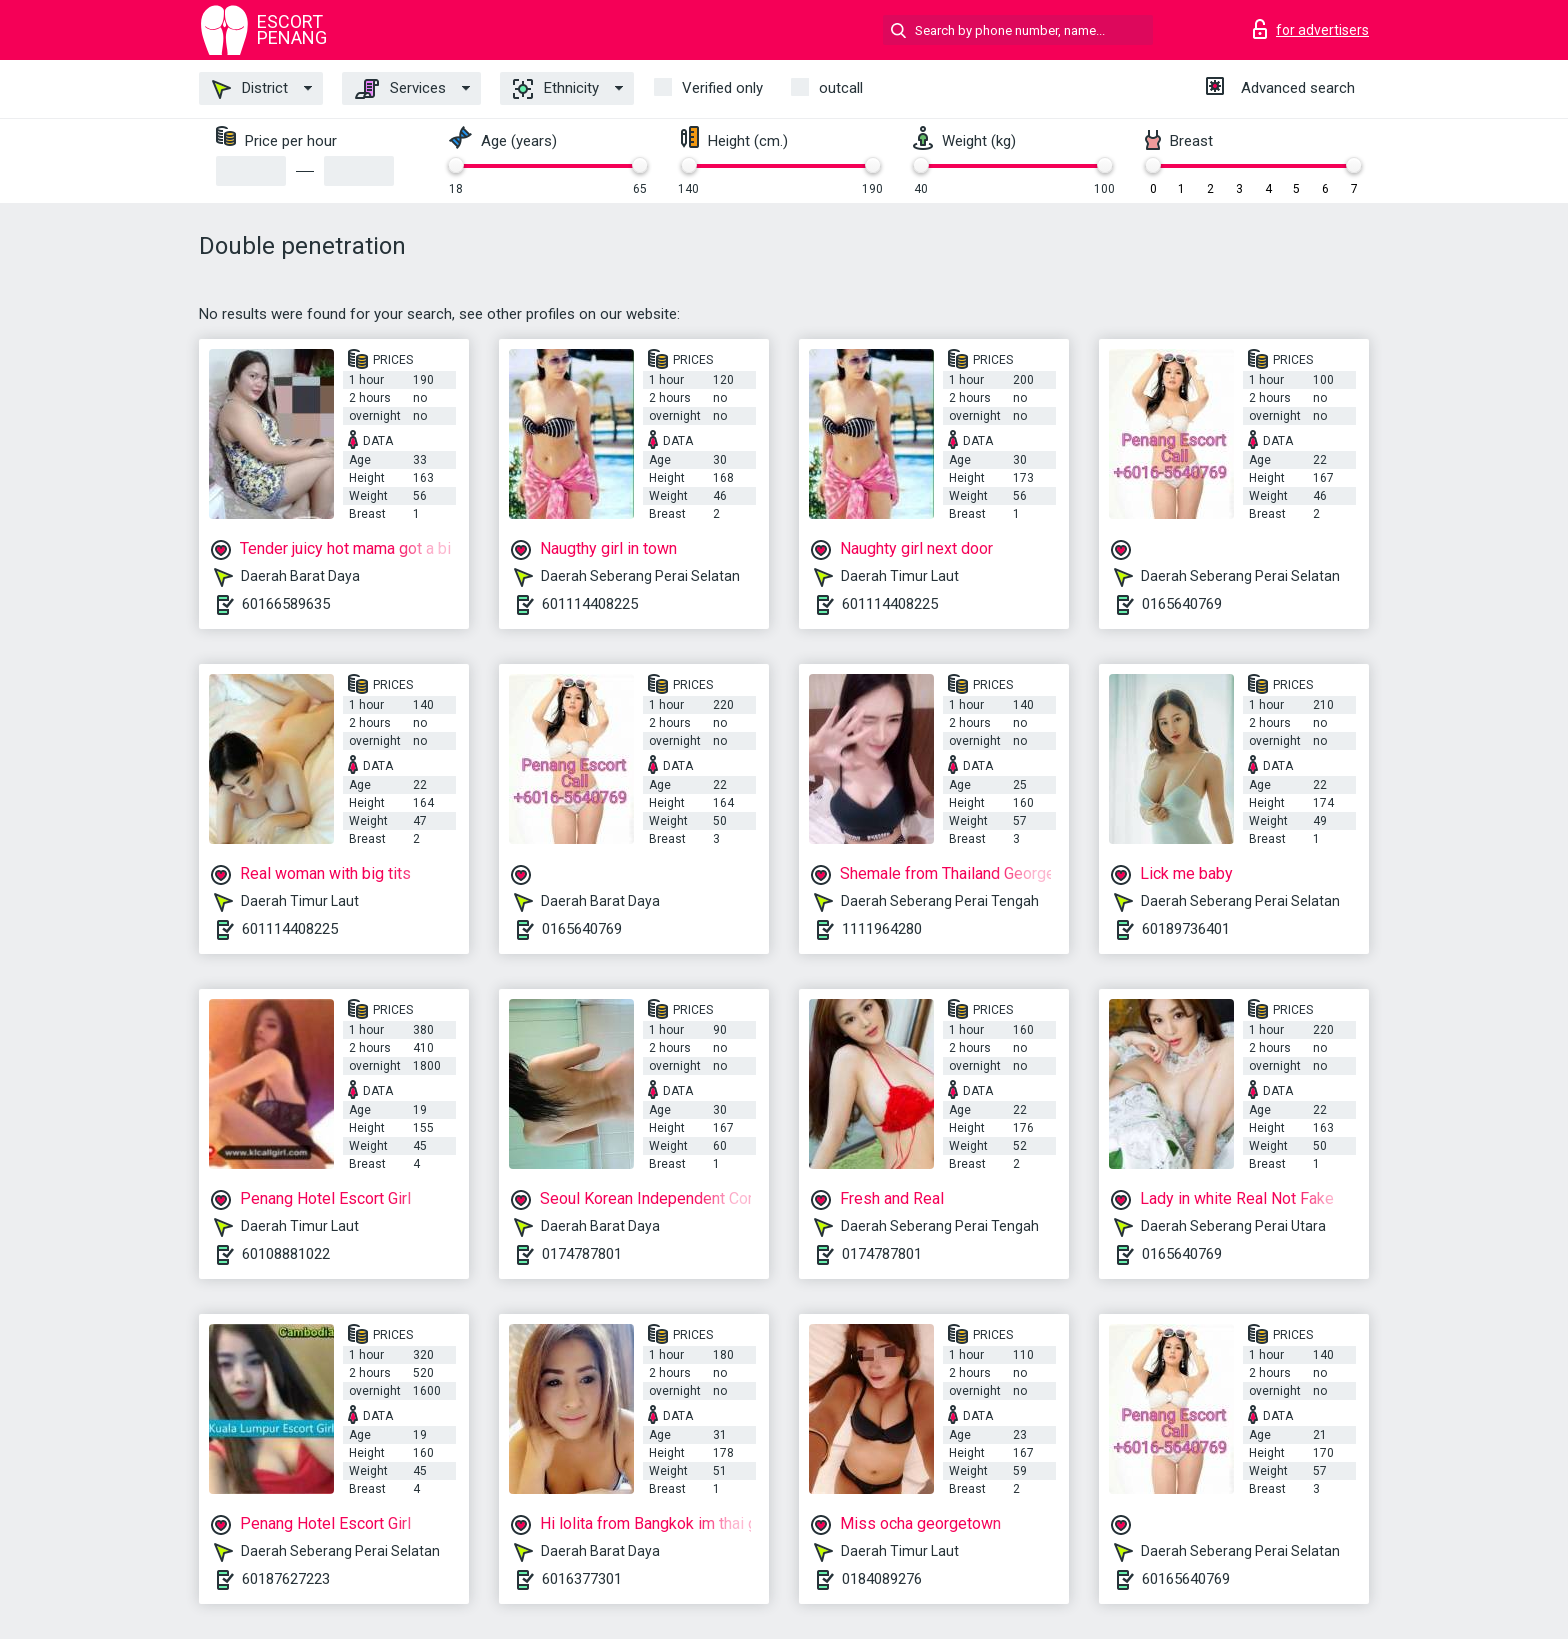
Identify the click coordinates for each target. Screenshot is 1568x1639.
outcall (841, 88)
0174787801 (582, 1254)
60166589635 (286, 604)
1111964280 (882, 929)
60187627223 (286, 1579)
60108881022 (286, 1254)
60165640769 (1186, 1579)
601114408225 (590, 604)
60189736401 (1186, 929)
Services (400, 89)
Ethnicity (556, 89)
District (250, 89)
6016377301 (582, 1579)
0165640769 (1182, 604)
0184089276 (882, 1579)
